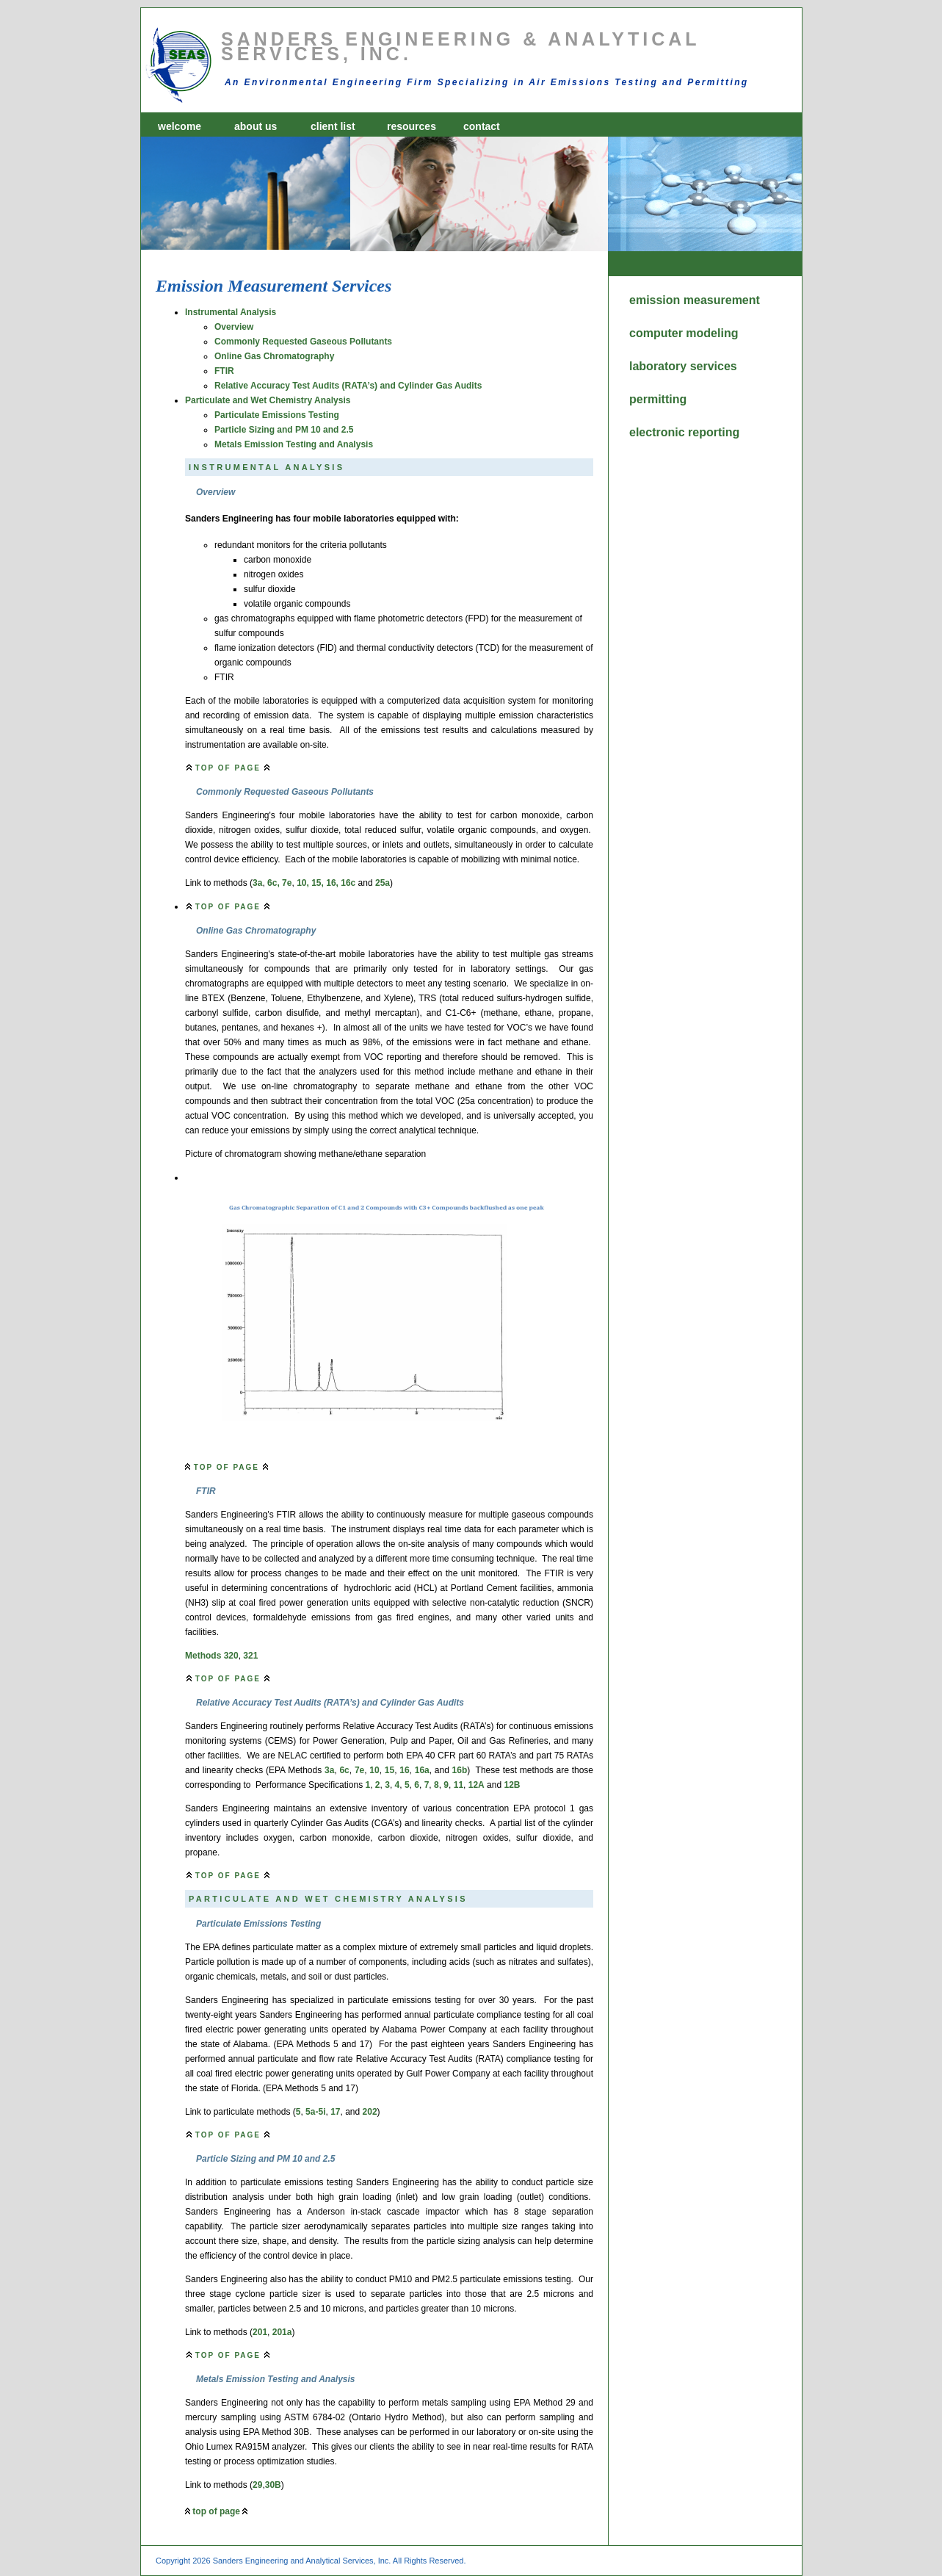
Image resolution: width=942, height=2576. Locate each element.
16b (460, 1770)
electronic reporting (671, 432)
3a (257, 883)
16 (404, 1770)
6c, (273, 883)
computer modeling (671, 333)
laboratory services (671, 366)
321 (250, 1655)
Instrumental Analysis (230, 312)
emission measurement (671, 300)
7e (286, 883)
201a (282, 2332)
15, (317, 883)
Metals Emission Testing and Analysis (293, 444)
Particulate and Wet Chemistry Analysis (267, 400)
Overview (233, 327)
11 (458, 1785)
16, (332, 883)
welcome (179, 126)
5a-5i (315, 2112)
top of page (227, 768)
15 (389, 1770)
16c (348, 883)
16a (422, 1770)
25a (382, 883)
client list (333, 126)
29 (257, 2485)
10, (303, 883)
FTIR (224, 371)
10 (374, 1770)
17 (335, 2112)
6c (344, 1770)
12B (512, 1785)
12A (476, 1785)
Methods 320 (212, 1655)
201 (260, 2332)
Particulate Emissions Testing (276, 415)
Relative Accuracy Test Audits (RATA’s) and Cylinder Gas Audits (348, 385)
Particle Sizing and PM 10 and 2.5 (283, 430)
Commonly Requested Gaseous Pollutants (303, 341)
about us (255, 126)
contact (481, 126)
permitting (657, 399)
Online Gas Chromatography (274, 356)
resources (411, 126)
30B (273, 2485)
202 (370, 2112)
